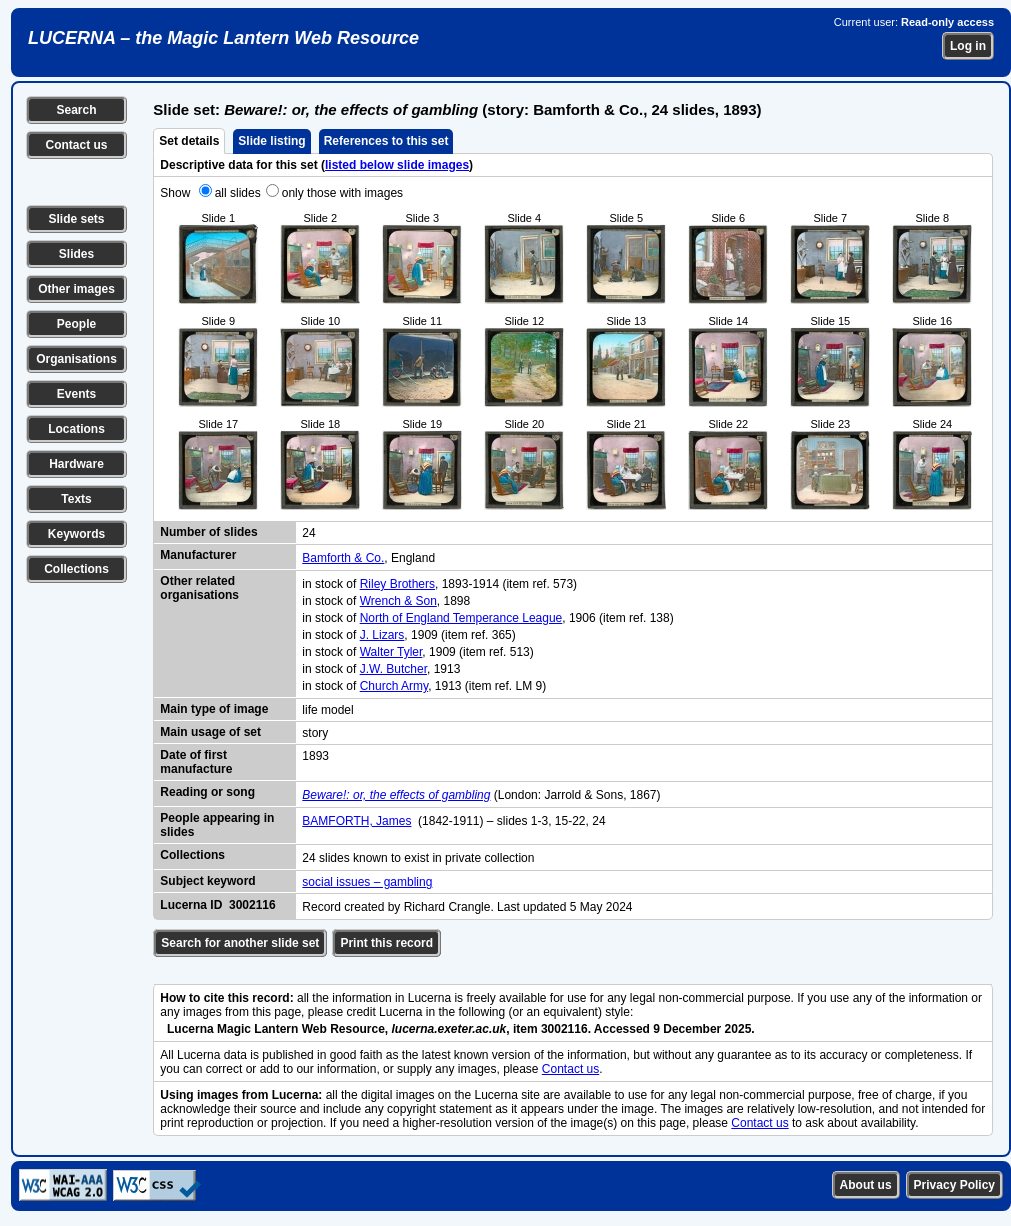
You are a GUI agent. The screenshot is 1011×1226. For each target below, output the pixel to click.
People (76, 324)
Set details (189, 141)
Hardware (76, 464)
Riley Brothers (397, 584)
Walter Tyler (391, 652)
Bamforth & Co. (343, 558)
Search (76, 110)
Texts (76, 499)
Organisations (76, 359)
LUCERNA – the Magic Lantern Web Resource (223, 38)
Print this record (386, 943)
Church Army (394, 686)
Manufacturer (198, 555)
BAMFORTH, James (356, 821)
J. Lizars (382, 635)
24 (308, 533)
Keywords (76, 534)
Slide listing (271, 141)
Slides (76, 254)
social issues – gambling (367, 882)
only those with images (342, 193)
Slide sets (76, 219)
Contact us (76, 145)
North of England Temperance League (461, 618)
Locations (76, 429)
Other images (76, 289)
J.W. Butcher (393, 669)
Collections (76, 569)
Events (76, 394)
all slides (238, 193)
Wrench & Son (398, 601)
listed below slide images (397, 165)
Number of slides (208, 532)
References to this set (386, 141)
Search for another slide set (240, 943)
